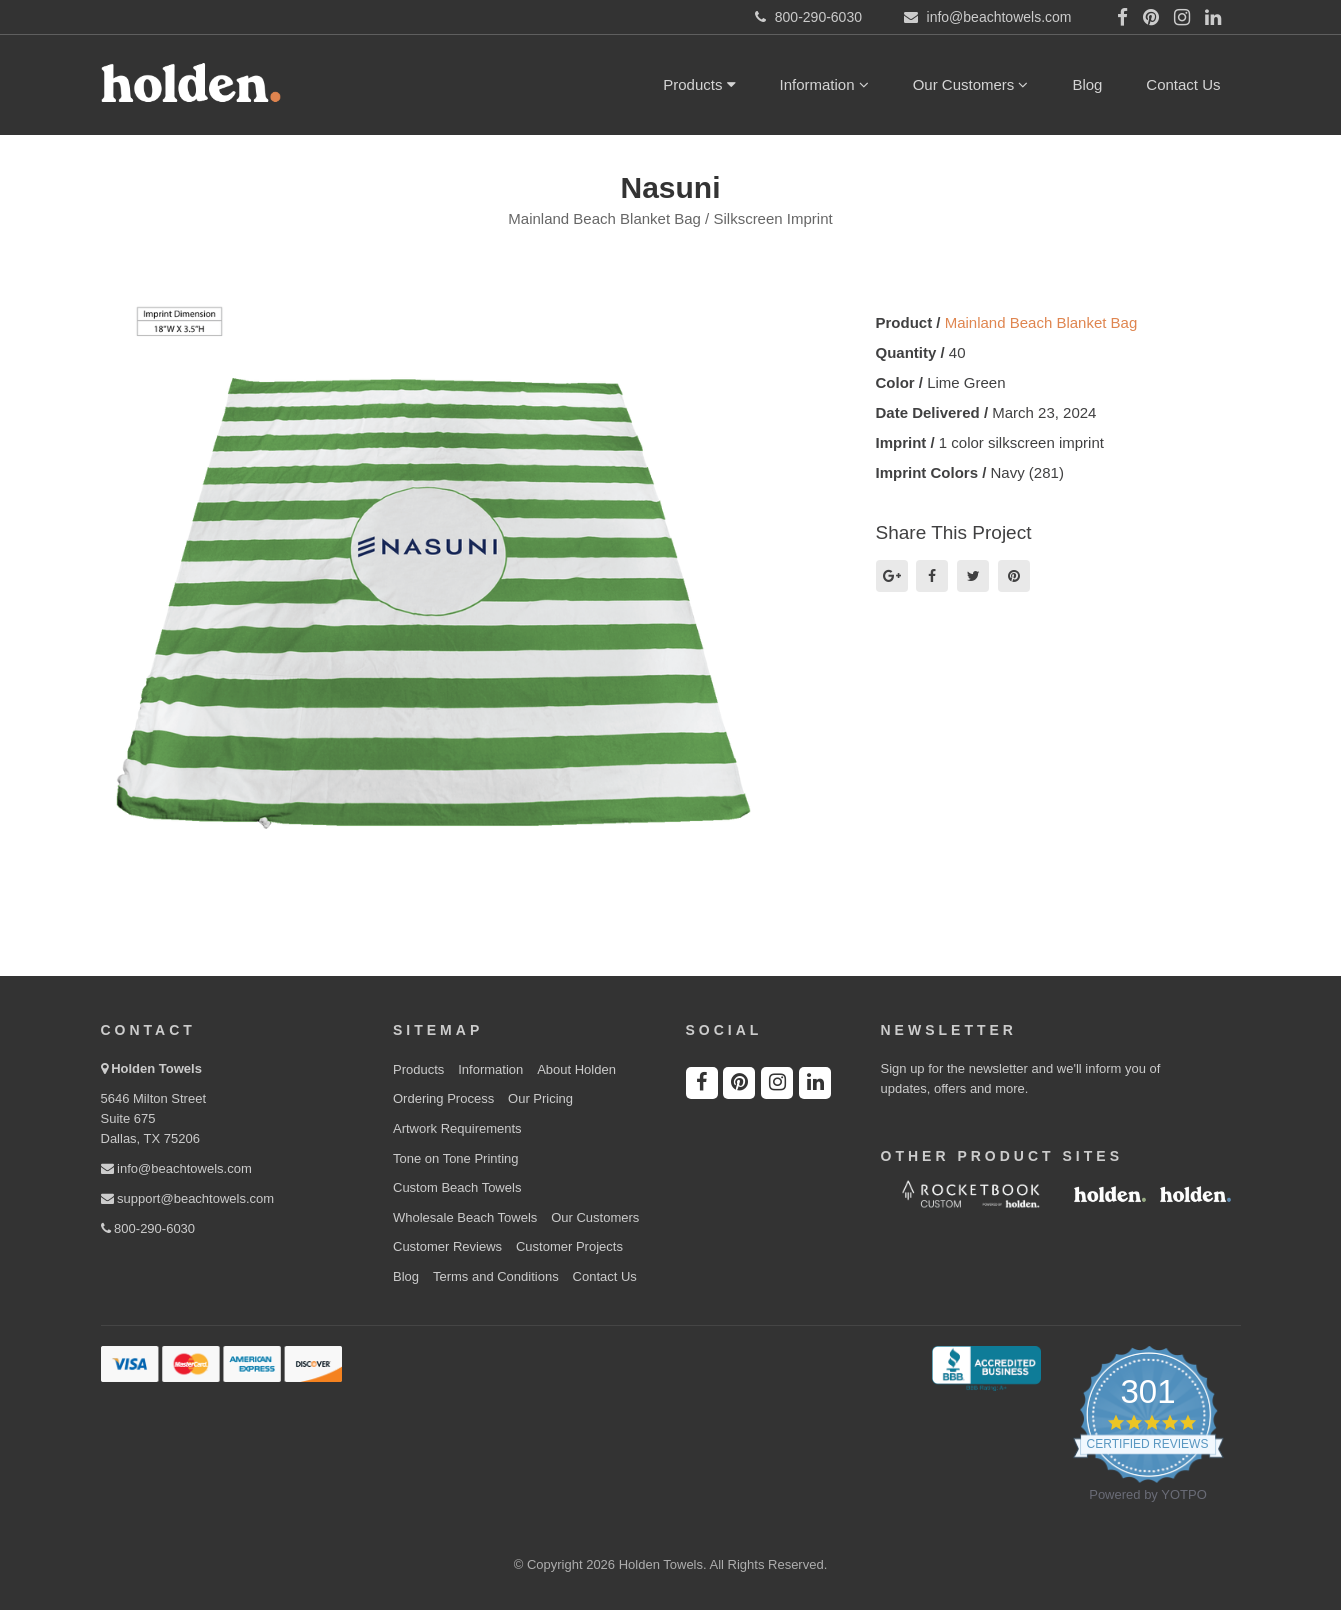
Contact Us (1183, 84)
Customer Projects (569, 1246)
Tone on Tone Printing (456, 1158)
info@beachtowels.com (176, 1168)
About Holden (576, 1069)
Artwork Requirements (457, 1128)
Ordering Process (443, 1098)
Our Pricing (540, 1098)
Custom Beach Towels (457, 1187)
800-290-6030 (148, 1228)
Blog (1087, 84)
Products (699, 84)
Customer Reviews (447, 1246)
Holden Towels (156, 1068)
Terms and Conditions (496, 1276)
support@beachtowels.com (188, 1198)
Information (824, 84)
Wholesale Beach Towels (465, 1217)
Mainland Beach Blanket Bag (1041, 322)
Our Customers (971, 84)
